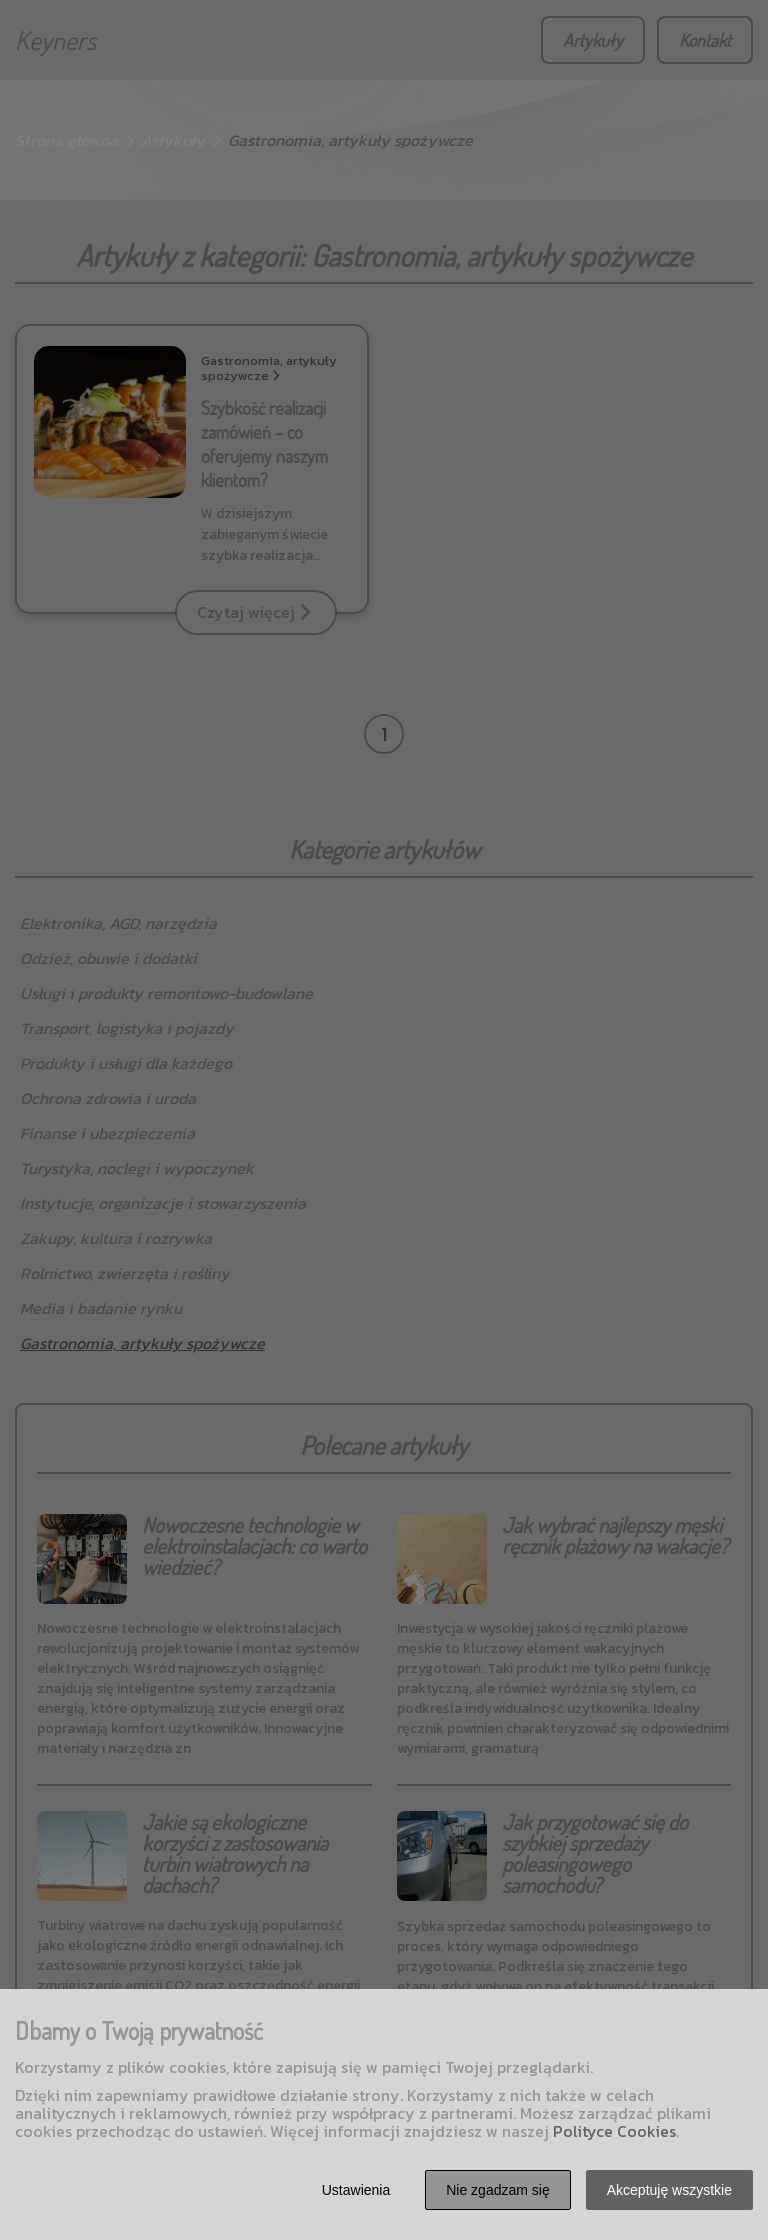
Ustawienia (356, 2190)
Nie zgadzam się (498, 2190)
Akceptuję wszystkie (669, 2190)
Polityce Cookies (614, 2131)
